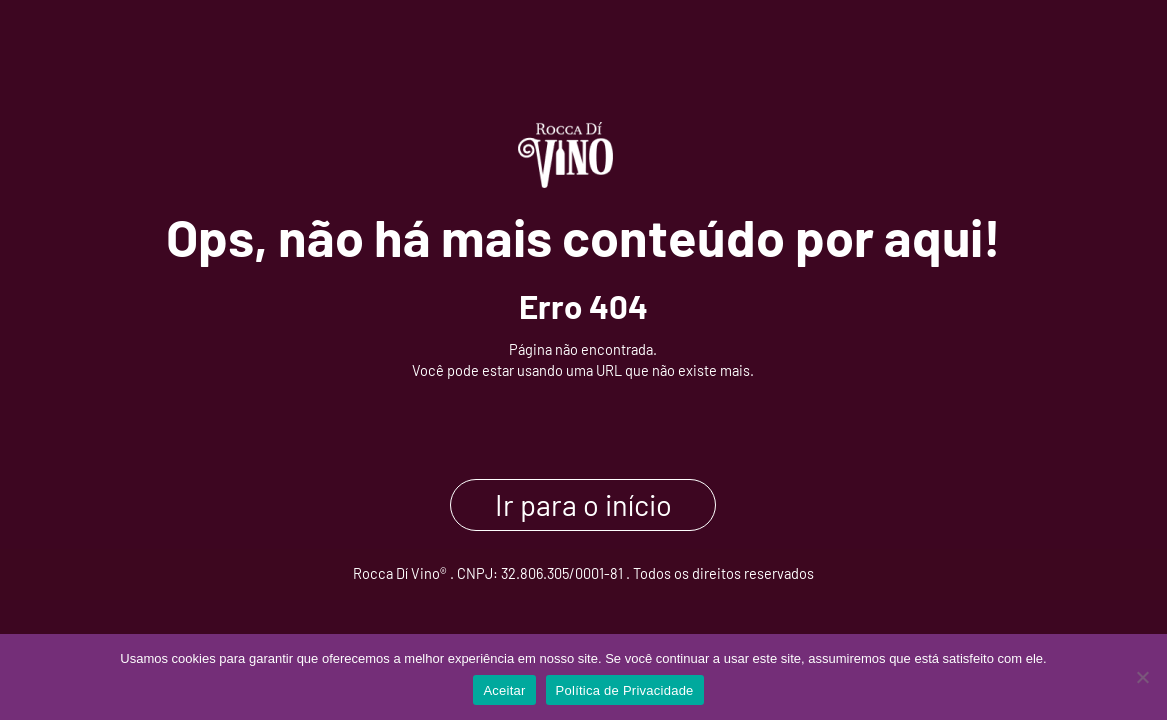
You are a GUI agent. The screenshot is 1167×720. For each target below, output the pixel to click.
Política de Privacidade (625, 690)
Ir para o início (583, 505)
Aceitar (504, 690)
